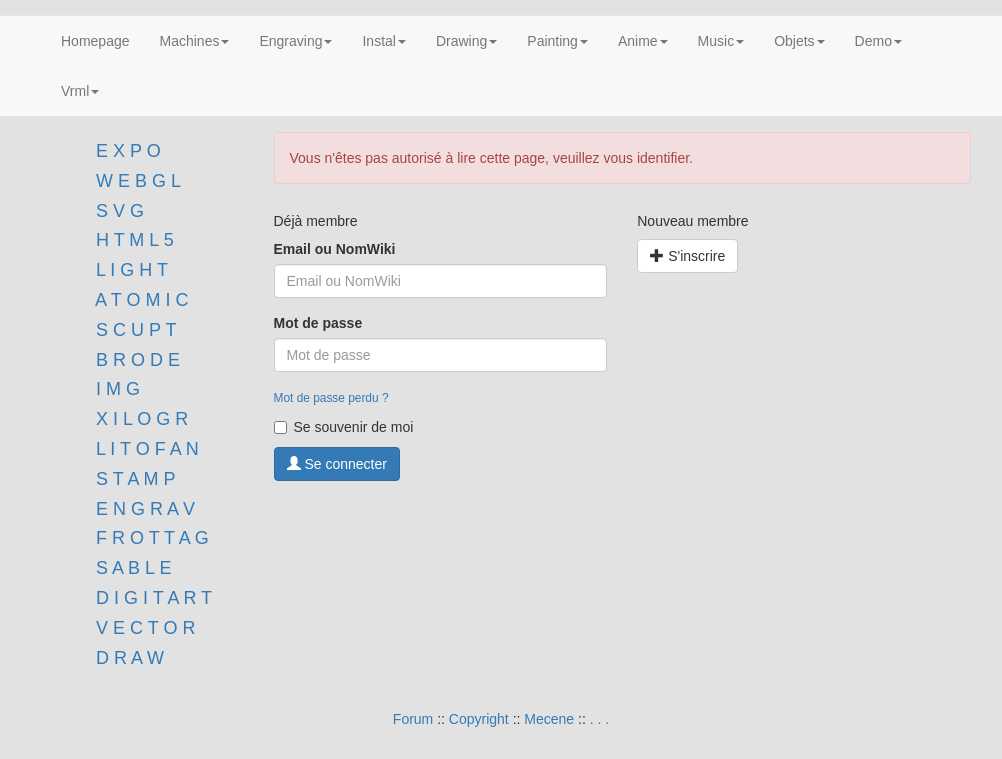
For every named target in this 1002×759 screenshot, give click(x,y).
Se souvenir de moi (344, 427)
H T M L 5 (132, 240)
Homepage (95, 41)
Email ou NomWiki (335, 249)
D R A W (127, 658)
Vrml (80, 91)
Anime (643, 41)
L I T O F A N (147, 449)
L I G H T (132, 270)
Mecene (549, 719)
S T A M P (135, 479)
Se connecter (337, 464)
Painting (557, 41)
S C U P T (136, 330)
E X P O (128, 151)
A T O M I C (141, 300)
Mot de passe (318, 323)
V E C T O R (143, 628)
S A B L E (133, 568)
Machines (195, 41)
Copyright (479, 719)
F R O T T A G (152, 538)
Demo (878, 41)
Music (721, 41)
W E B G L (138, 181)
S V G (117, 211)
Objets (799, 41)
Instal (383, 41)
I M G (115, 389)
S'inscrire (687, 256)
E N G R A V (145, 509)
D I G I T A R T (151, 598)
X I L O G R (142, 419)
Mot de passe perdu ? (331, 398)
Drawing (466, 41)
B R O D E (138, 360)
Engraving (295, 41)
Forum (413, 719)
